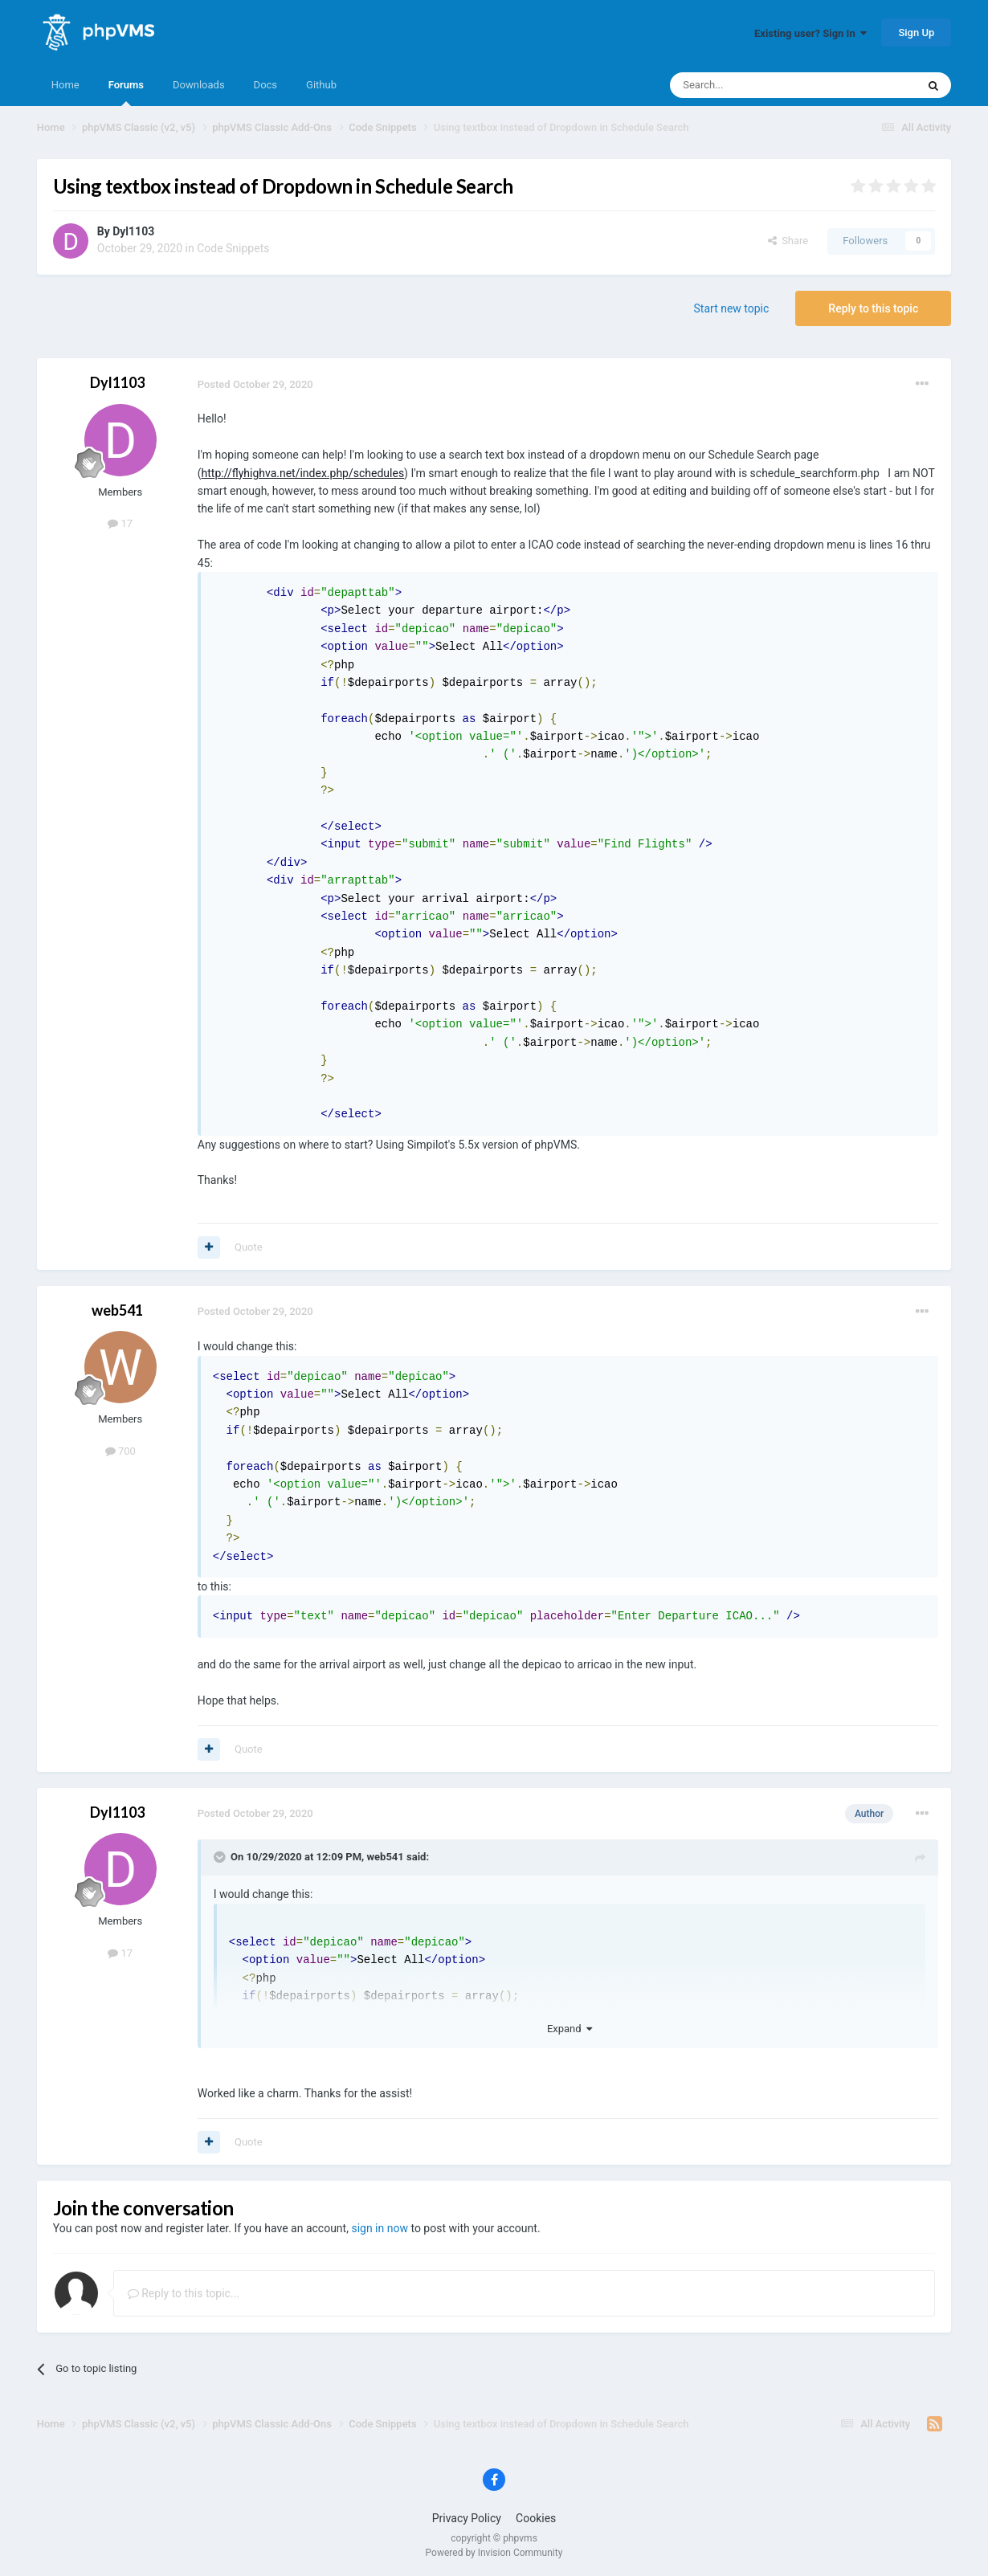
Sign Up (916, 33)
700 (120, 1451)
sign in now (379, 2228)
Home (65, 85)
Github (321, 85)
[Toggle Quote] (221, 1857)
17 (120, 523)
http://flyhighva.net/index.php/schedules (303, 473)
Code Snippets (233, 248)
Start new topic (732, 308)
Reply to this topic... (183, 2293)
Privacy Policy (466, 2518)
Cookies (536, 2518)
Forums (126, 92)
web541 (117, 1310)
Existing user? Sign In (810, 33)
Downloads (199, 85)
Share (788, 241)
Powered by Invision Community (494, 2552)
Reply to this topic (873, 308)
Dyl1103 (133, 231)
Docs (265, 85)
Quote (249, 1247)
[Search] (755, 85)
